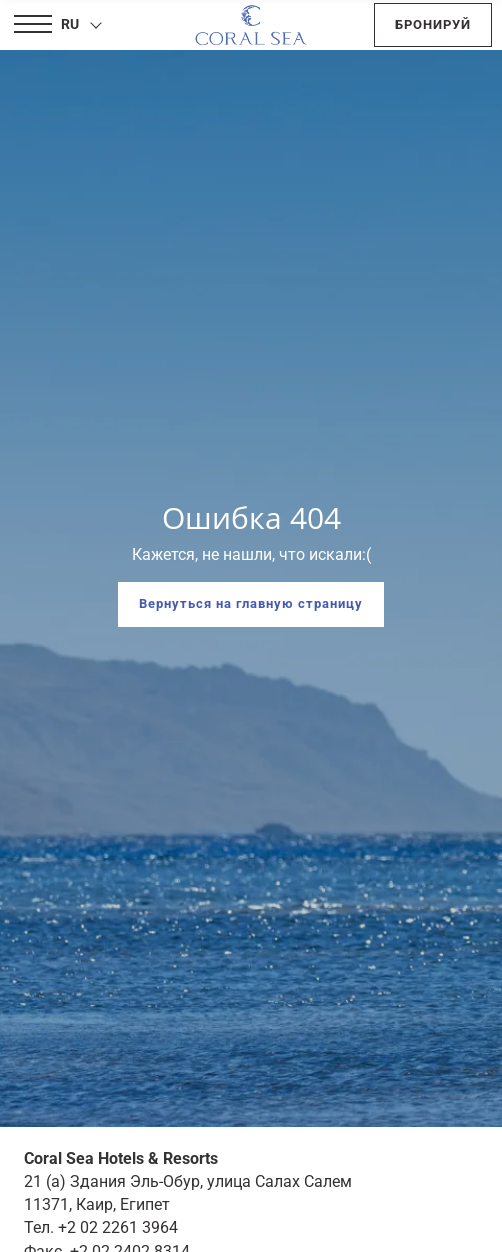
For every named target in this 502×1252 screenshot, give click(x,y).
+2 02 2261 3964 (118, 1227)
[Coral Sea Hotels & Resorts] (250, 25)
